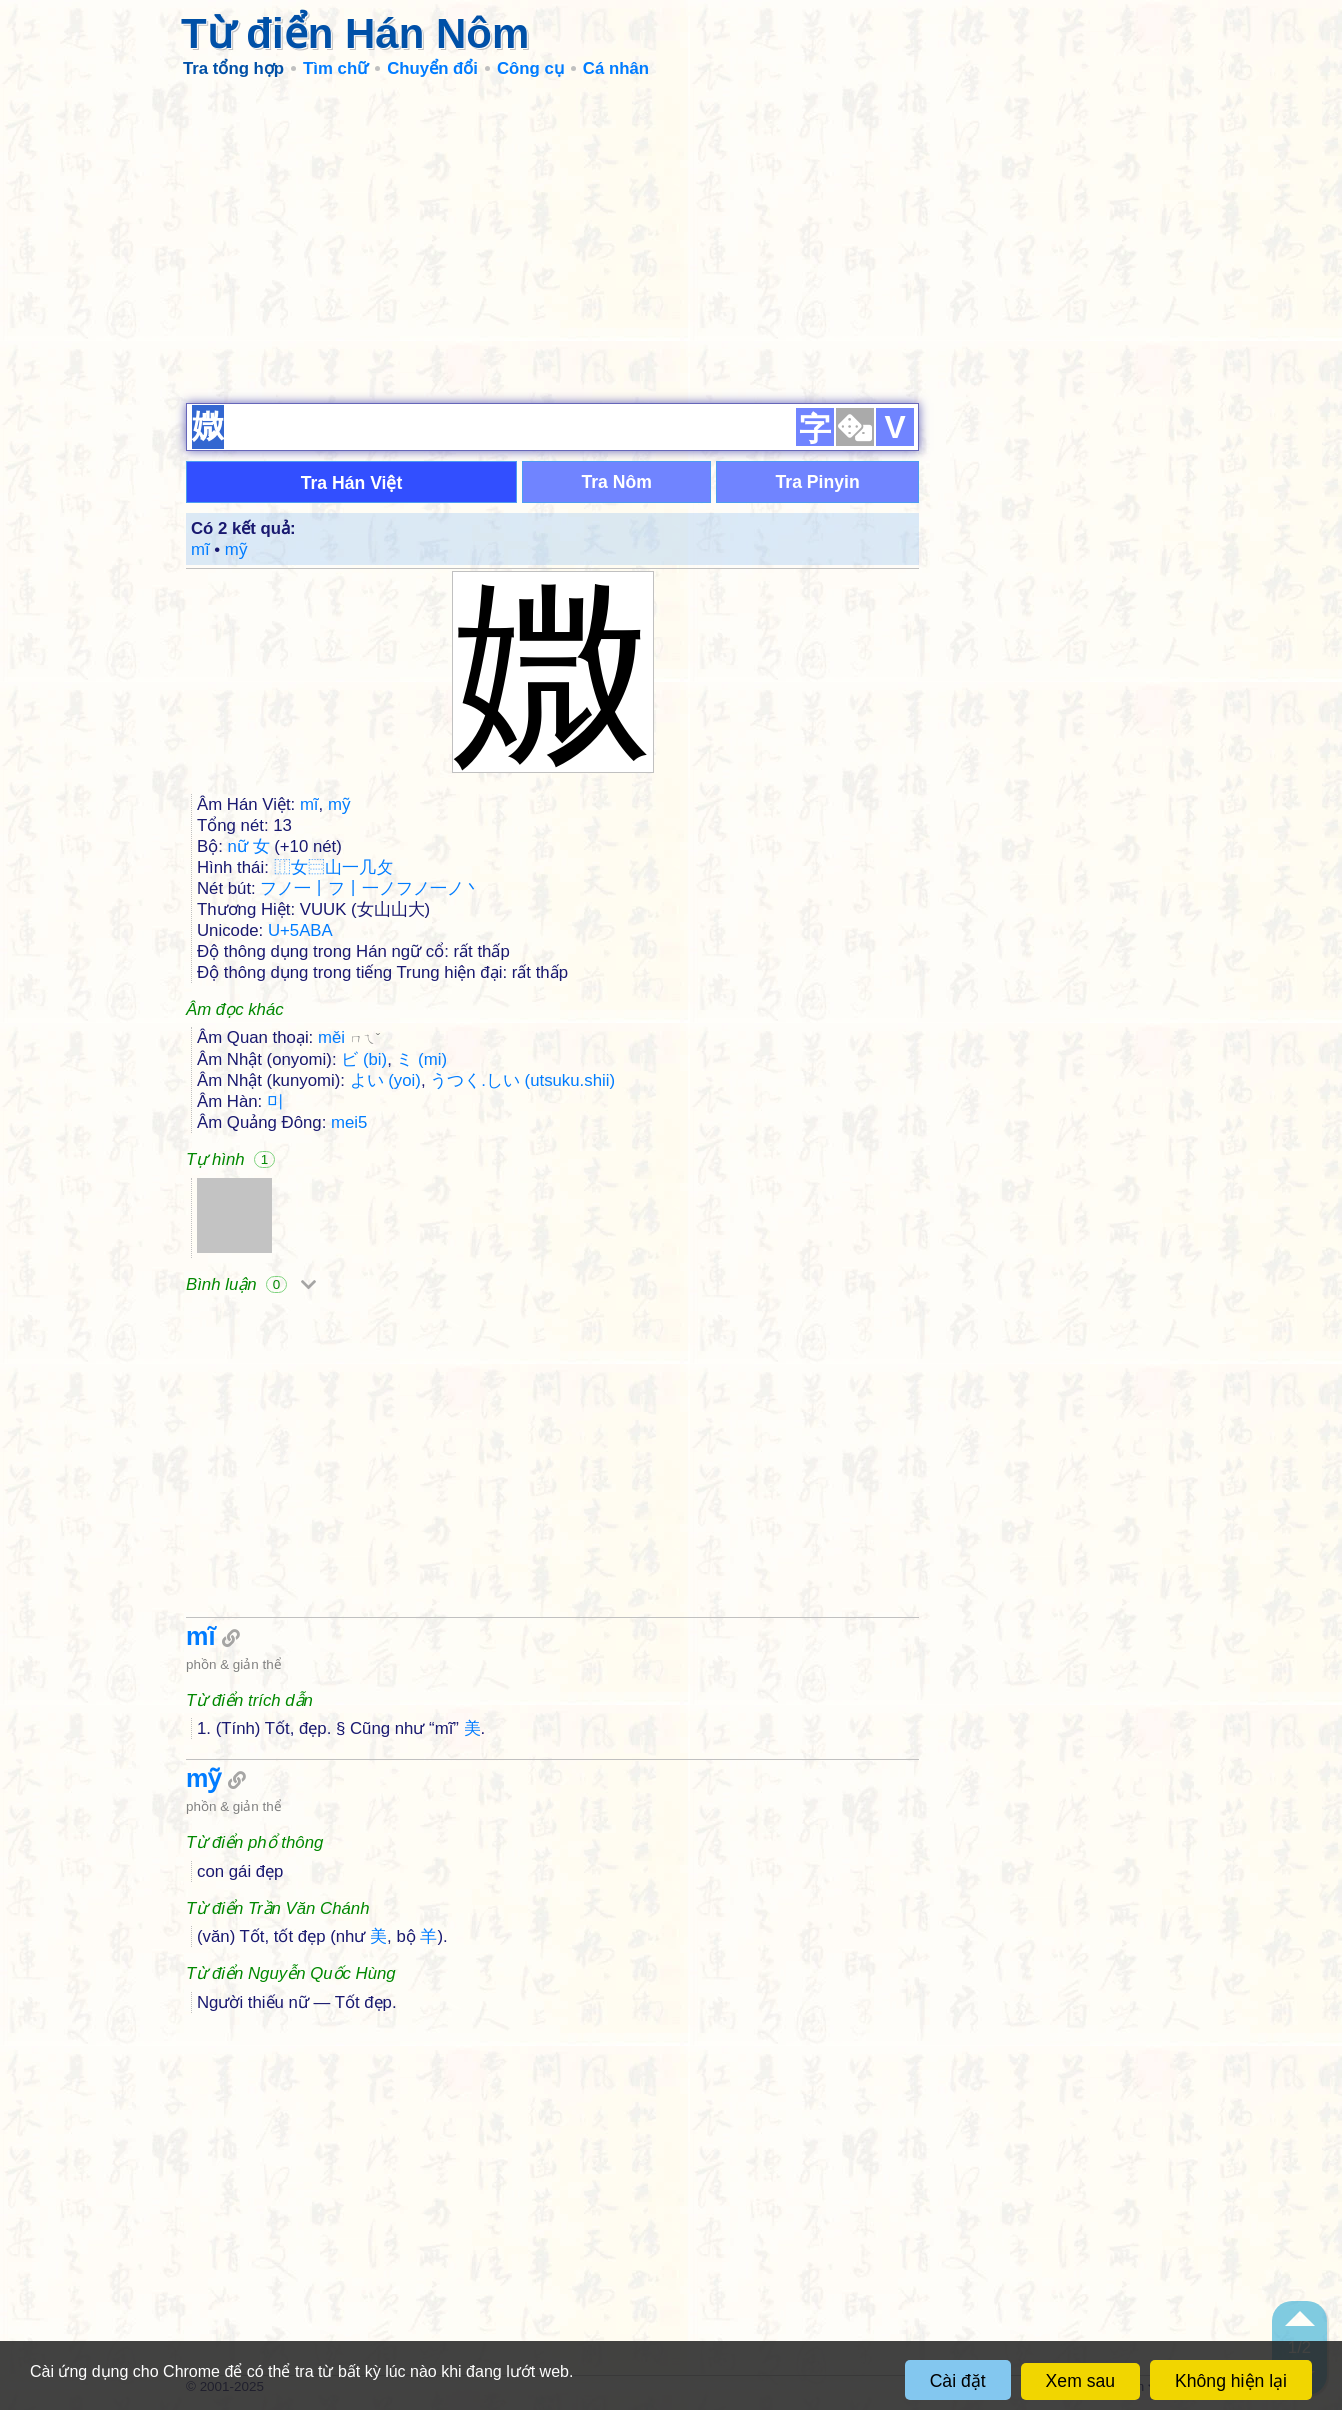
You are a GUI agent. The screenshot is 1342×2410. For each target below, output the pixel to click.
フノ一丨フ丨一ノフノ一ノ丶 (370, 888)
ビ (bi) (364, 1059)
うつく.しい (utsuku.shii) (522, 1080)
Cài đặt (958, 2381)
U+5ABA (300, 930)
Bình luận (251, 1284)
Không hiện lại (1231, 2381)
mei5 (349, 1122)
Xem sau (1080, 2381)
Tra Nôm (616, 482)
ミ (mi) (421, 1059)
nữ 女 (249, 846)
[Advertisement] (671, 240)
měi (349, 1037)
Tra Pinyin (818, 482)
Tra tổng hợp (233, 68)
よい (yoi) (385, 1080)
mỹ (236, 549)
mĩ (200, 549)
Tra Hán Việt (352, 483)
